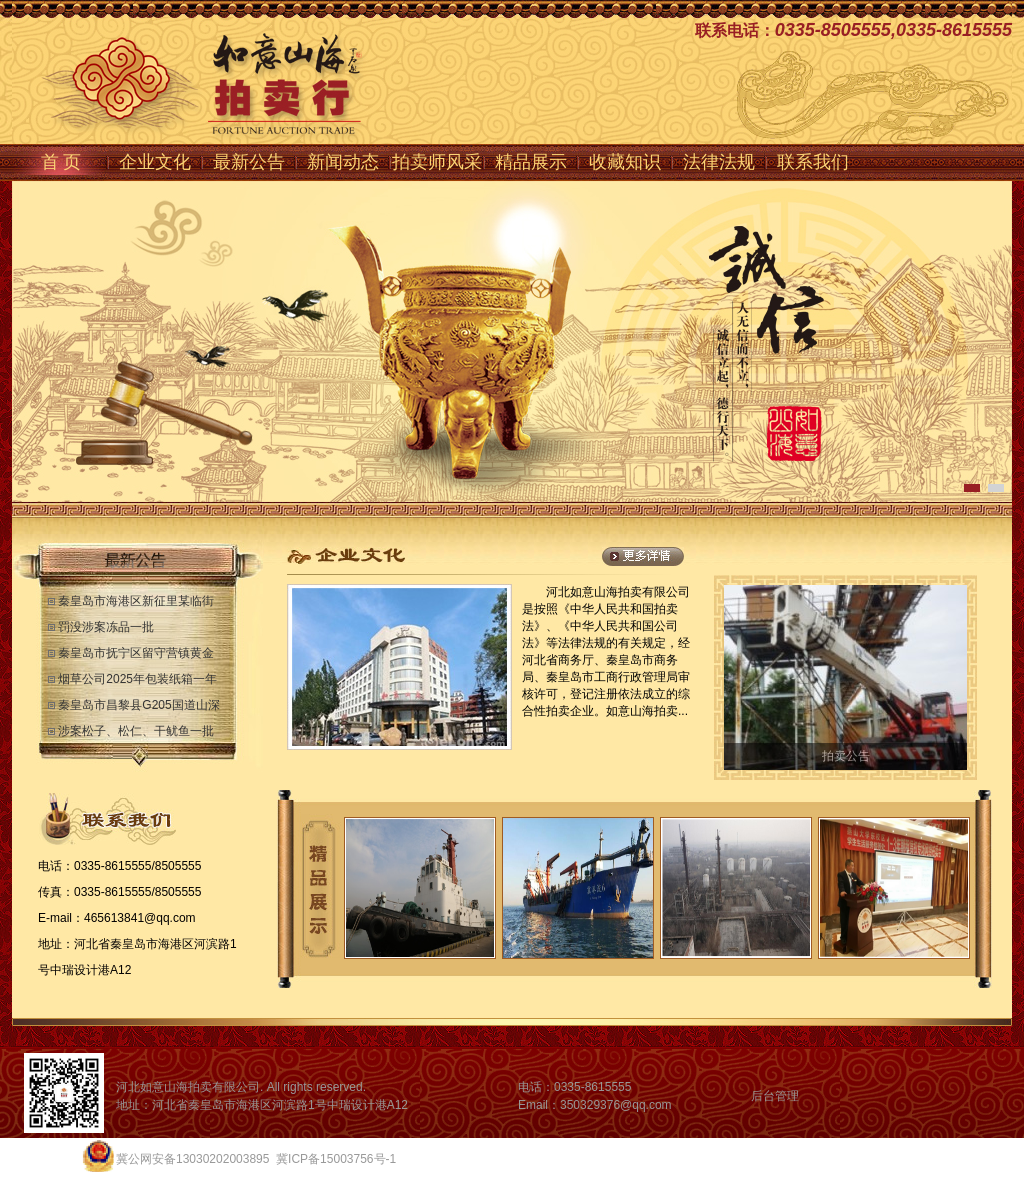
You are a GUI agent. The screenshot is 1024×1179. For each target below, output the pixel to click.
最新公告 (249, 162)
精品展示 (531, 162)
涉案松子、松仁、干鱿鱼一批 (136, 731)
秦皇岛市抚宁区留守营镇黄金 (136, 653)
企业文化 (155, 162)
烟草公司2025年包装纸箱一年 (137, 679)
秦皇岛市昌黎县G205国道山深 (138, 705)
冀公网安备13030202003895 (192, 1159)
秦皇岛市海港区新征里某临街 (136, 601)
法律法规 (719, 162)
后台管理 (775, 1096)
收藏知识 (625, 162)
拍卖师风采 (437, 162)
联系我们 (813, 162)
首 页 (61, 162)
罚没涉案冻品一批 (106, 627)
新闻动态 (343, 162)
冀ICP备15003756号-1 (336, 1159)
